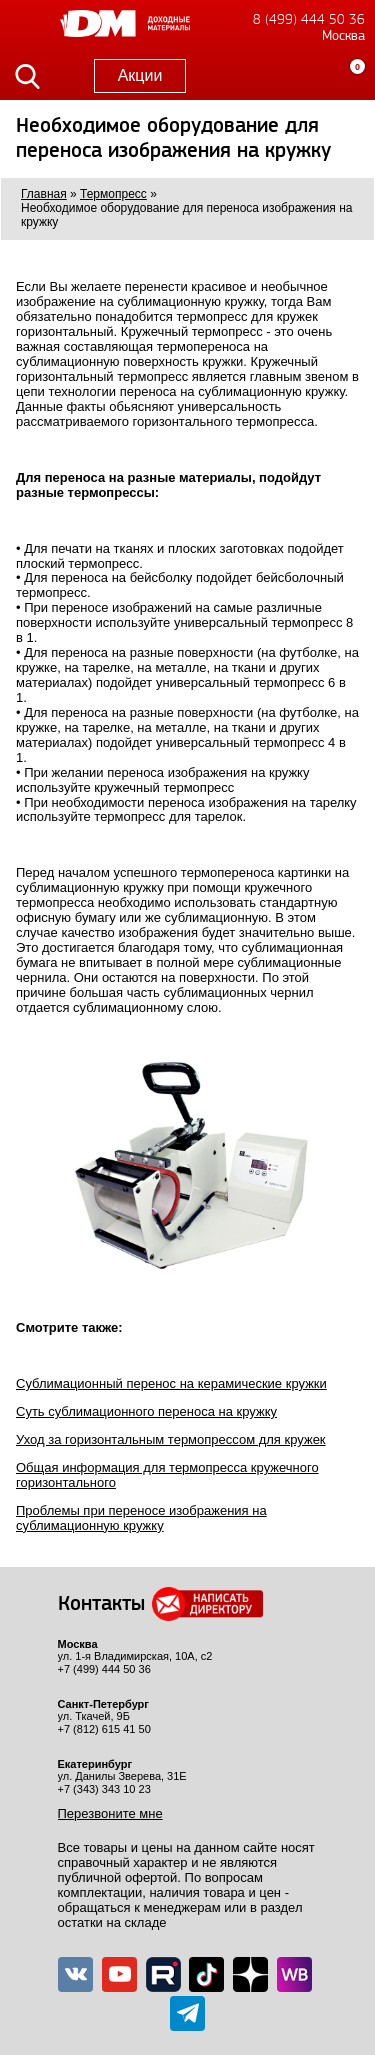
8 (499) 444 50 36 (309, 19)
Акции (140, 75)
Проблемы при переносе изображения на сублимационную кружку (141, 1518)
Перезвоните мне (110, 1813)
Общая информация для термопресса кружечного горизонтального (167, 1475)
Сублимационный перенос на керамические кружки (171, 1383)
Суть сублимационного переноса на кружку (146, 1411)
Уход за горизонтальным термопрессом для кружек (171, 1439)
